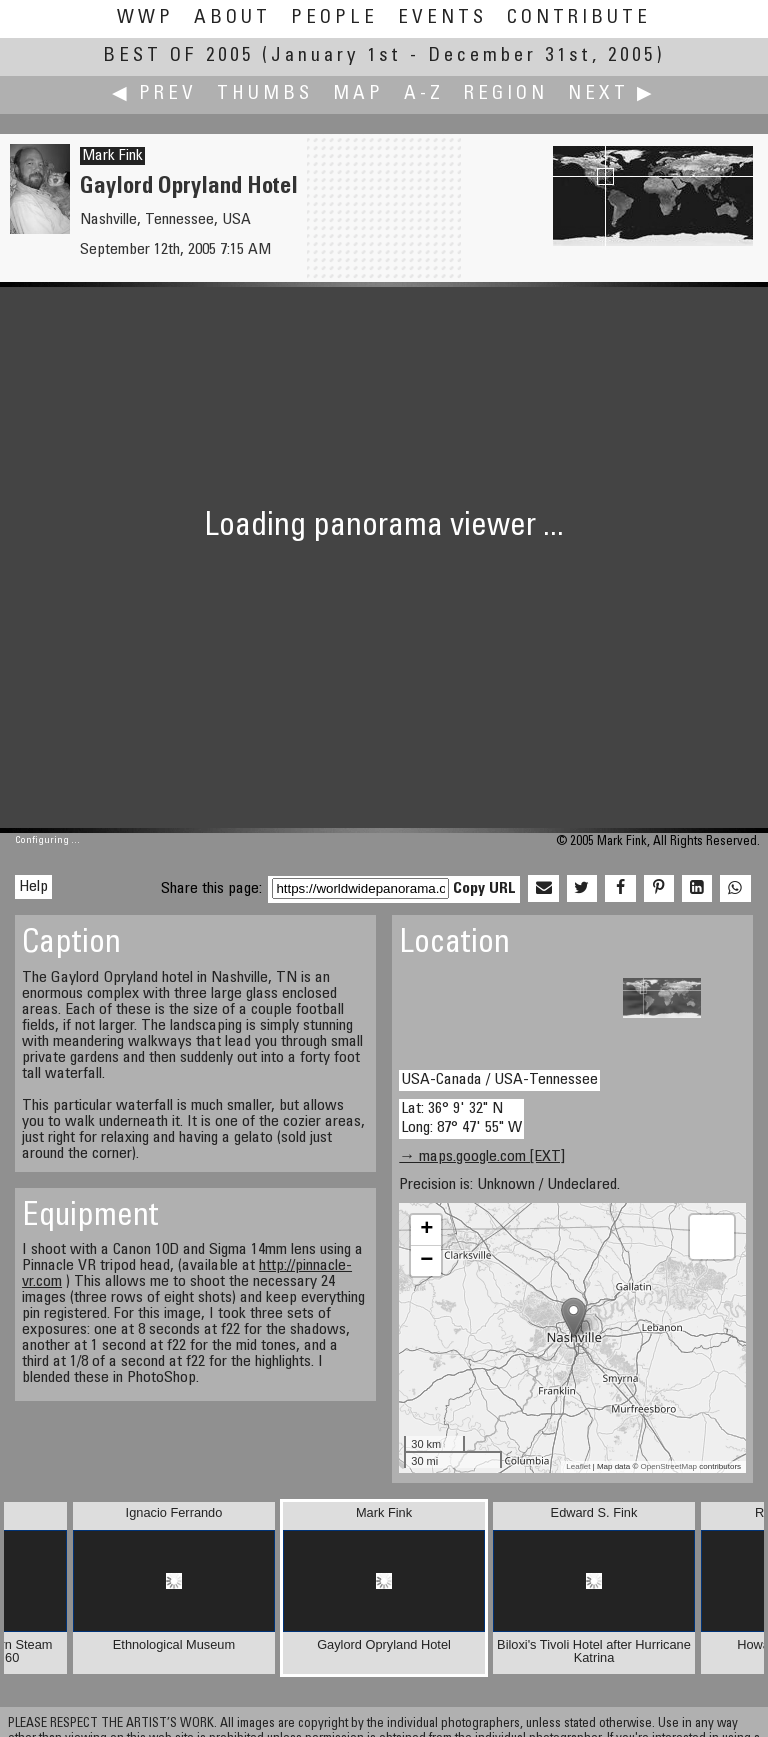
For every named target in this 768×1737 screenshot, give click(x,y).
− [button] (426, 1261)
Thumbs (265, 94)
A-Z (424, 94)
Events (442, 18)
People (334, 18)
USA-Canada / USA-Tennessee (499, 1080)
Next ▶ (612, 94)
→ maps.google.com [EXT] (482, 1157)
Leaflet (578, 1466)
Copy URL (484, 889)
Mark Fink (112, 156)
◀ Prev (154, 94)
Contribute (579, 18)
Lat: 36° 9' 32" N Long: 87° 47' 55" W (461, 1118)
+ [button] (426, 1230)
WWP (145, 18)
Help (33, 887)
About (232, 18)
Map (358, 94)
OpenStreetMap (669, 1466)
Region (506, 94)
